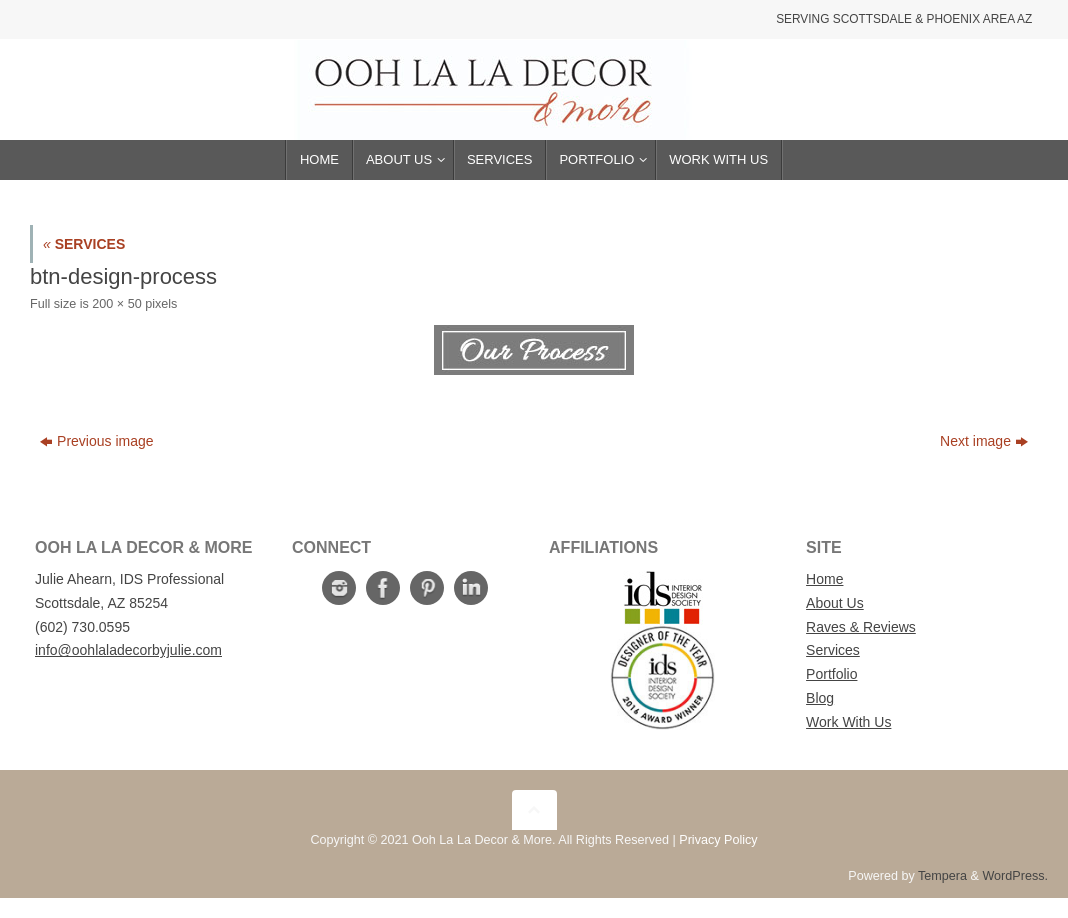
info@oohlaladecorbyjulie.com (128, 650)
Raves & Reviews (861, 627)
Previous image (97, 441)
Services (833, 650)
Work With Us (848, 722)
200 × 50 (116, 304)
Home (824, 579)
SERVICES (84, 244)
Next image (984, 441)
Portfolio (831, 674)
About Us (835, 603)
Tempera (942, 876)
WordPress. (1015, 876)
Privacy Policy (718, 840)
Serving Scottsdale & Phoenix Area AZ (904, 19)
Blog (820, 698)
